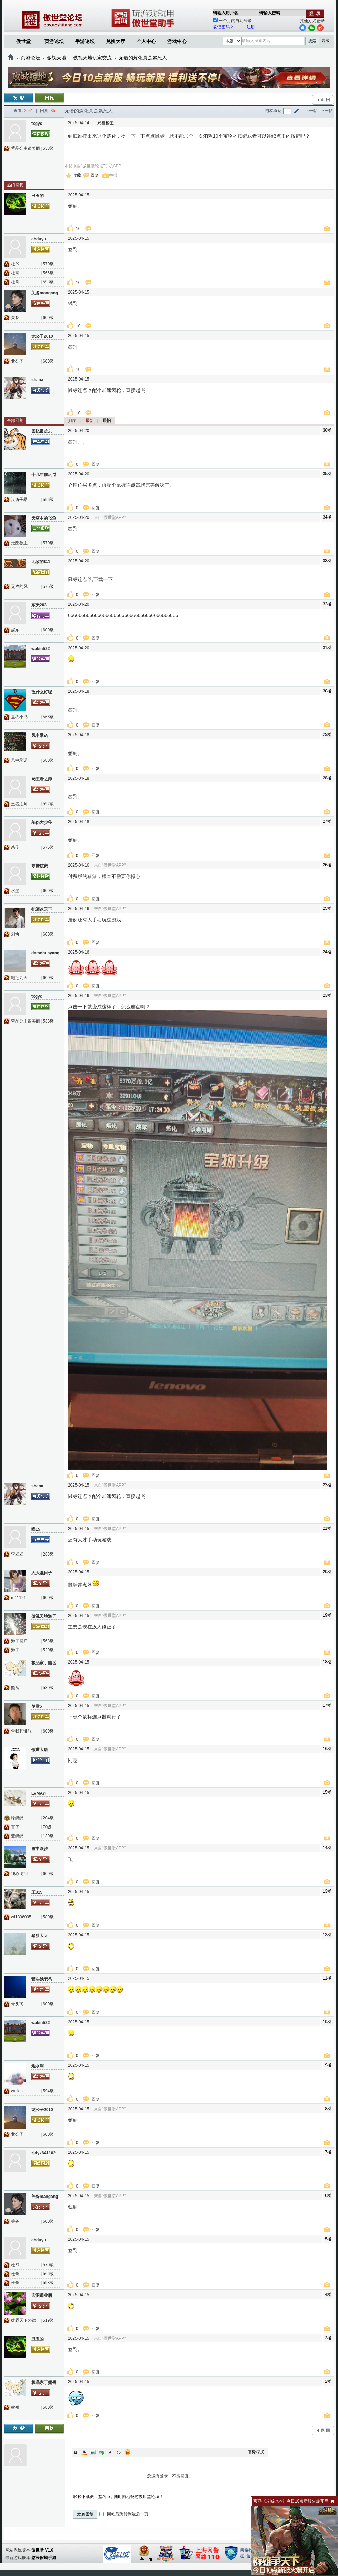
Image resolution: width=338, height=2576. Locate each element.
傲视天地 (56, 57)
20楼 (327, 1571)
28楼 (327, 778)
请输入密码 (269, 13)
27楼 (327, 821)
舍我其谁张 (21, 1731)
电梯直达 (273, 110)
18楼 (327, 1661)
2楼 (328, 2381)
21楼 (327, 1528)
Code (118, 2452)
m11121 (18, 1597)
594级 (48, 2091)
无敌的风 (19, 586)
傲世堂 (23, 41)
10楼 (327, 2021)
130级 (48, 1836)
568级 (48, 1641)
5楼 (328, 2239)
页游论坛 (54, 41)
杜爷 (15, 263)
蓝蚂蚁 (17, 1836)
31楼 (327, 647)
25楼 (327, 908)
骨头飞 (17, 2004)
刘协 (15, 934)
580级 (48, 760)
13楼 (327, 1891)
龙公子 (17, 361)
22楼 (327, 1484)
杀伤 (15, 847)
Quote (110, 2452)
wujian (17, 2091)
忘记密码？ (223, 26)
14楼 (327, 1847)
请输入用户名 (225, 13)
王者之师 (19, 803)
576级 (48, 586)
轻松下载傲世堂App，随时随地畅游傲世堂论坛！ (118, 2496)
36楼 (327, 430)
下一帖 (326, 110)
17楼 (327, 1705)
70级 (47, 1827)
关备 (15, 317)
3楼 (328, 2338)
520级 (48, 1650)
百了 (15, 1827)
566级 (48, 272)
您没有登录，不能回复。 (169, 2476)
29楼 (327, 734)
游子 (15, 1650)
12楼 (327, 1934)
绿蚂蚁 (17, 1818)
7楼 (328, 2152)
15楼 (327, 1792)
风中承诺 (19, 760)
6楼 (328, 2195)
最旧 (107, 420)
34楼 (327, 517)
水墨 (15, 890)
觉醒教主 (19, 543)
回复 (94, 175)
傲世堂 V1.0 (42, 2550)
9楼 (328, 2065)
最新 (90, 420)
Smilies (127, 2452)
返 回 (325, 99)
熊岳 (15, 1687)
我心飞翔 (19, 1873)
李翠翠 (17, 1554)
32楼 (327, 604)
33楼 (327, 560)
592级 (48, 803)
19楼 (327, 1615)
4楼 (328, 2294)
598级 (48, 281)
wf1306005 (21, 1917)
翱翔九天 (19, 977)
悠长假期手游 (43, 2557)
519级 (48, 2320)
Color (84, 2452)
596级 (48, 499)
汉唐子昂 (19, 499)
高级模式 (256, 2452)
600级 (48, 317)
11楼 (327, 1978)
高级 (325, 40)
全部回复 (15, 420)
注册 (251, 26)
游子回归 (19, 1641)
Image (92, 2452)
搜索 (312, 41)
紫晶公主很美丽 (25, 148)
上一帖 (311, 110)
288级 (48, 1554)
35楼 (327, 473)
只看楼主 (105, 122)
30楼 (327, 691)
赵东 (15, 630)
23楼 (327, 995)
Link (101, 2452)
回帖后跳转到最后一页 (123, 2513)
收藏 (77, 175)
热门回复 (15, 184)
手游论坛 (85, 41)
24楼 (327, 951)
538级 (48, 148)
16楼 (327, 1748)
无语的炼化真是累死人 (143, 57)
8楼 (328, 2108)
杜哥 (15, 272)
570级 (48, 263)
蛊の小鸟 (19, 716)
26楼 (327, 864)
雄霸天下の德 (23, 2320)
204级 (48, 1818)
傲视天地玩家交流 (92, 57)
